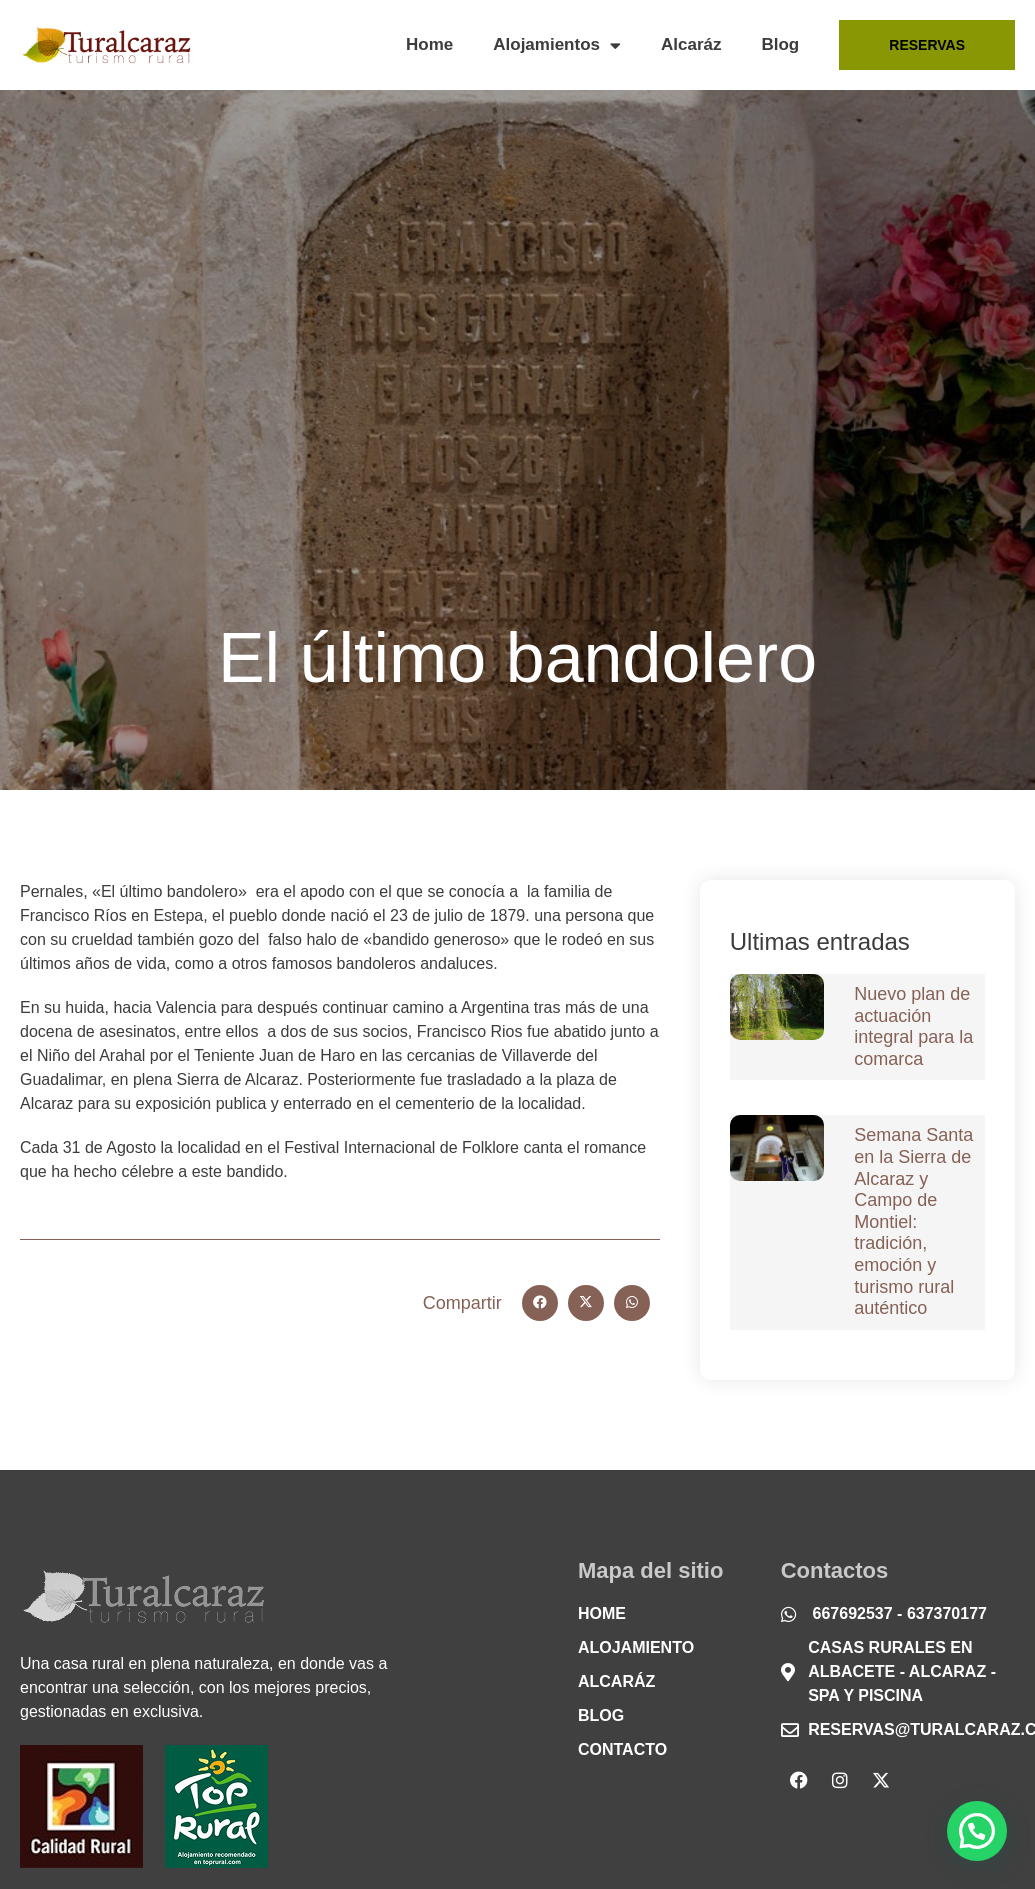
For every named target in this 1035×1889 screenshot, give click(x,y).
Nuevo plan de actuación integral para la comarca (913, 1026)
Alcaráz (691, 44)
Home (429, 44)
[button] (540, 1303)
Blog (780, 44)
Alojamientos (557, 45)
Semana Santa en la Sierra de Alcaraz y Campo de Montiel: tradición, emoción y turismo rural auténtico (913, 1221)
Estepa (178, 915)
